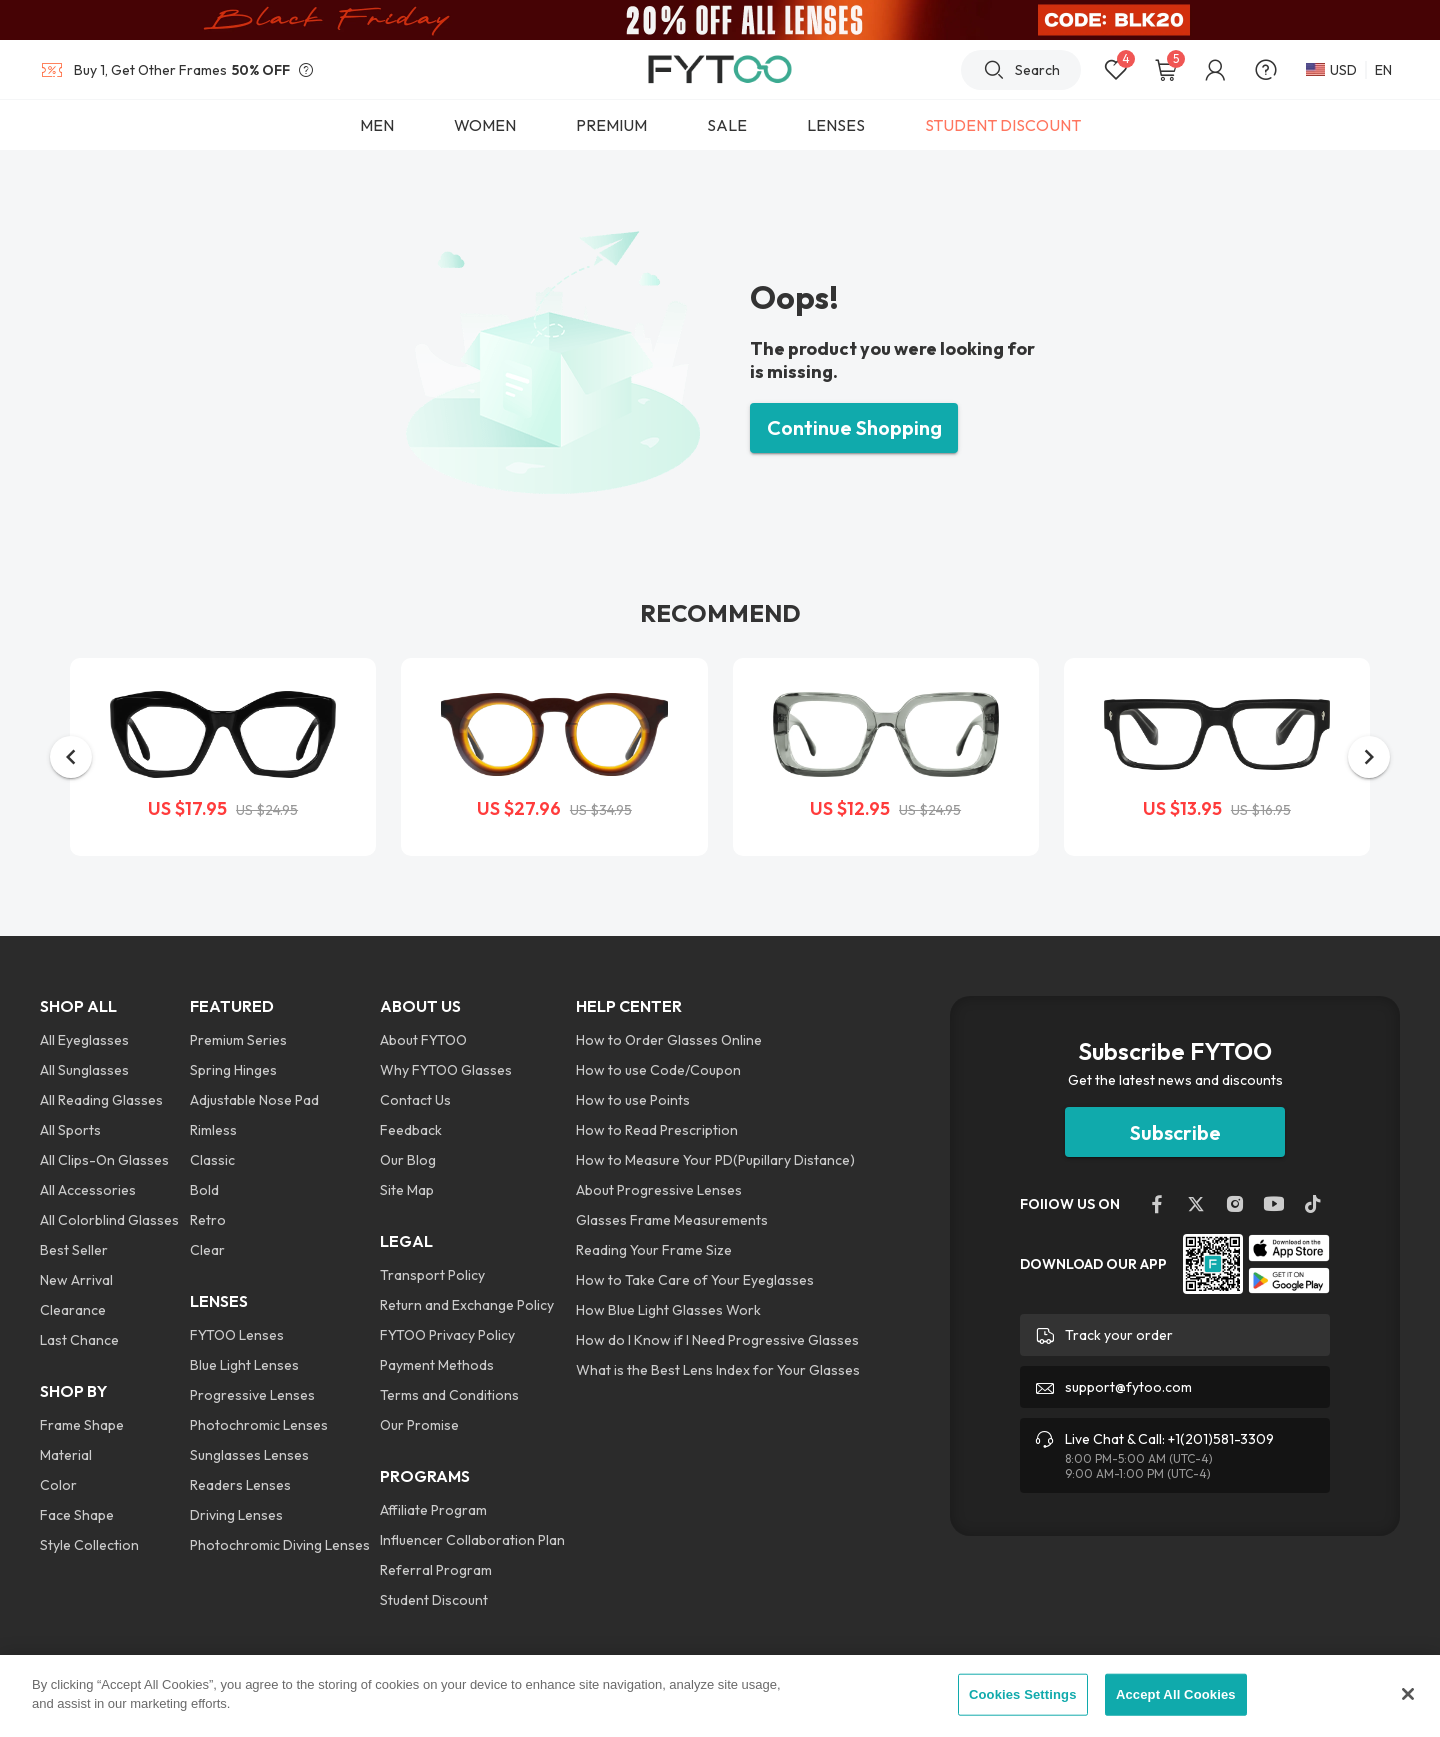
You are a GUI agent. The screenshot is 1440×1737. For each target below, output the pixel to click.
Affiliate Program (433, 1510)
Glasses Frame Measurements (672, 1220)
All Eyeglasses (84, 1040)
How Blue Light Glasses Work (668, 1310)
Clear (207, 1250)
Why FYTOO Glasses (446, 1070)
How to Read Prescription (657, 1130)
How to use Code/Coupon (658, 1070)
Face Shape (77, 1515)
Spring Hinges (233, 1070)
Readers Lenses (240, 1485)
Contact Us (415, 1100)
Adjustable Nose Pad (254, 1100)
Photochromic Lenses (259, 1425)
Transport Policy (432, 1275)
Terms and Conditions (449, 1395)
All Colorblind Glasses (109, 1220)
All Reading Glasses (101, 1100)
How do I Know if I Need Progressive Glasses (717, 1340)
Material (66, 1455)
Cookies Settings (1023, 1694)
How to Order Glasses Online (669, 1040)
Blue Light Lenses (244, 1365)
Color (58, 1485)
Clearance (73, 1310)
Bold (204, 1190)
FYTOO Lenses (237, 1335)
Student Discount (434, 1600)
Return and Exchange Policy (467, 1305)
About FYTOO (423, 1040)
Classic (212, 1160)
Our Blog (408, 1160)
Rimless (213, 1130)
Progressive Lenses (252, 1395)
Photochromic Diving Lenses (280, 1545)
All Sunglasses (84, 1070)
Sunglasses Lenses (249, 1455)
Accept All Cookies (1176, 1694)
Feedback (411, 1130)
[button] (71, 757)
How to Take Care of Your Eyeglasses (695, 1280)
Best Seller (74, 1250)
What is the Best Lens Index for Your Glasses (718, 1370)
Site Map (407, 1190)
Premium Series (238, 1040)
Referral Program (436, 1570)
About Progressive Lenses (659, 1190)
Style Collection (89, 1545)
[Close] (1408, 1694)
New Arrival (76, 1280)
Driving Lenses (236, 1515)
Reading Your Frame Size (654, 1250)
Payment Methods (437, 1365)
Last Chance (79, 1340)
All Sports (70, 1130)
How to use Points (633, 1100)
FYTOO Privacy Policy (447, 1335)
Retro (208, 1220)
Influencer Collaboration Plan (472, 1540)
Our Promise (419, 1425)
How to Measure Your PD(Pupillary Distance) (715, 1160)
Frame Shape (82, 1425)
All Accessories (88, 1190)
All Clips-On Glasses (104, 1160)
